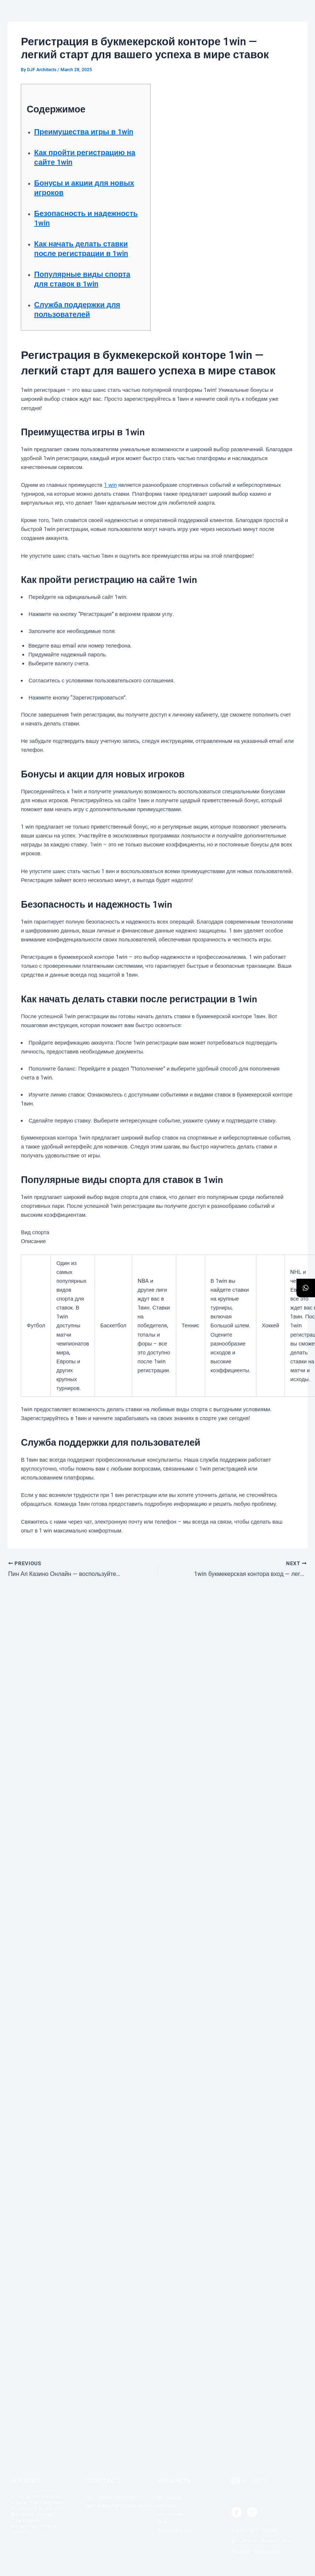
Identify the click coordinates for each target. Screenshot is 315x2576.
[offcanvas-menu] (291, 25)
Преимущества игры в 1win (83, 131)
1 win (110, 485)
